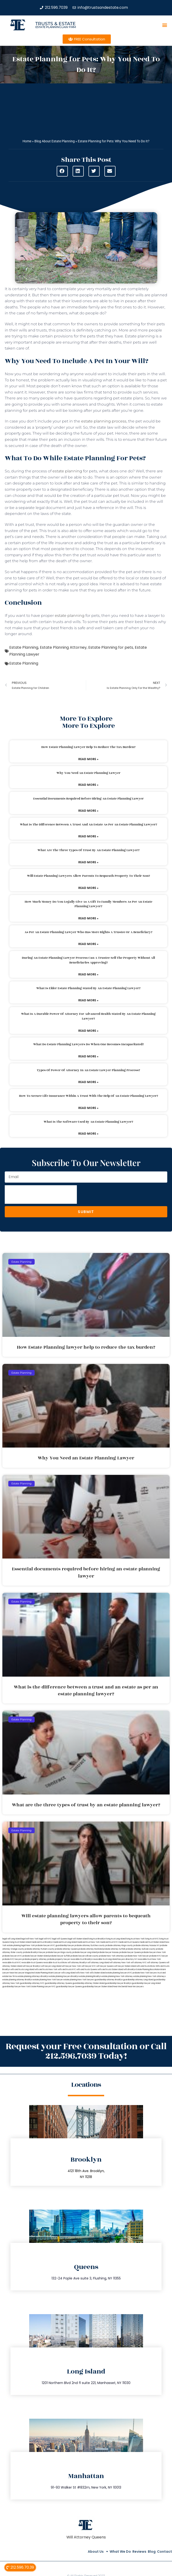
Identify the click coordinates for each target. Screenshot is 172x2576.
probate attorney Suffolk (114, 1949)
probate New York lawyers (145, 1973)
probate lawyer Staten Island (36, 1956)
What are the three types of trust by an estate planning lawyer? (88, 850)
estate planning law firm (55, 27)
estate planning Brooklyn (90, 1976)
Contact (164, 2551)
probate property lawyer (58, 1959)
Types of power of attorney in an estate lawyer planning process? (88, 1070)
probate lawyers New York (153, 1952)
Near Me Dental (120, 1986)
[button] (165, 25)
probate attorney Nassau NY (146, 1945)
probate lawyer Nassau (108, 1952)
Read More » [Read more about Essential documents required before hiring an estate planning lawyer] (88, 811)
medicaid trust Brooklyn (42, 1942)
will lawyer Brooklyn (32, 1966)
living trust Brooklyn (97, 1939)
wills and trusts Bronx (145, 1966)
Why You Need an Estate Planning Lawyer (88, 773)
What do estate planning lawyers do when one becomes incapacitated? (88, 1044)
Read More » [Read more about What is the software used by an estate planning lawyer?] (88, 1134)
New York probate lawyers (38, 1945)
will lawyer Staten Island (125, 1966)
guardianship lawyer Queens (69, 1986)
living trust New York (135, 1939)
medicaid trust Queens (128, 1942)
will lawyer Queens (105, 1966)
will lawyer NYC (88, 1966)
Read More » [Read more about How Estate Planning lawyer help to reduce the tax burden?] (88, 759)
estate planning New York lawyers (78, 1979)
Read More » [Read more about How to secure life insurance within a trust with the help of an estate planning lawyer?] (88, 1108)
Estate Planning (23, 647)
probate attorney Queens (66, 1949)
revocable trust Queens (32, 1962)
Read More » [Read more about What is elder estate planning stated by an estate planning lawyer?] (88, 1000)
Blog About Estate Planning (54, 141)
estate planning (67, 471)
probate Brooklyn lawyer (34, 1952)
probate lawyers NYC (12, 1956)
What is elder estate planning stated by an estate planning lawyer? (88, 988)
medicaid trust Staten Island (152, 1942)
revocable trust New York (149, 1959)
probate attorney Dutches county (89, 1945)
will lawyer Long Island (51, 1966)
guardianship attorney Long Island (138, 1979)
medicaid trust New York (88, 1942)
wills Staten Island (98, 1973)
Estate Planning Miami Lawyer (47, 1973)
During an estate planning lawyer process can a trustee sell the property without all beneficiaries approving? (88, 960)
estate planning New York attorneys (149, 1976)
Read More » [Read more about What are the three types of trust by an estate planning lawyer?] (88, 862)
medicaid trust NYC (109, 1942)
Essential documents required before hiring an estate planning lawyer (88, 798)
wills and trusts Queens (86, 1969)
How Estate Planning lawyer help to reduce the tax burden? (88, 747)
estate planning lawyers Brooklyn (64, 1976)
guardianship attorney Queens (58, 1983)
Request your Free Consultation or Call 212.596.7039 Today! (86, 2051)
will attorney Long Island (98, 1962)
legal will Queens (59, 1939)
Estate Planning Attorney (63, 647)
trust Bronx (62, 1962)
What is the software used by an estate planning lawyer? (88, 1121)
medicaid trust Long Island (65, 1942)
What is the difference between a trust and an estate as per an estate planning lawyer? (88, 824)
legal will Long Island (11, 1939)
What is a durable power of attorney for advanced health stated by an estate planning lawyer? (88, 1016)
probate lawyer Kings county (59, 1952)
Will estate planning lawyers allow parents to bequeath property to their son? (88, 875)
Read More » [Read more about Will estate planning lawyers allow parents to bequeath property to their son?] (88, 888)
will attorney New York (120, 1962)
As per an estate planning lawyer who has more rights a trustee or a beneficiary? (88, 932)
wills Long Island (68, 1973)
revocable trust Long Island (105, 1959)
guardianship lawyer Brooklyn (118, 1983)
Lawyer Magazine (26, 1973)
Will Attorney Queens (86, 2537)
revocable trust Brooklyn (81, 1959)
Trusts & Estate (55, 23)
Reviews (139, 2551)
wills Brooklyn (130, 1969)
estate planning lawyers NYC (119, 1973)
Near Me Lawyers (136, 1986)
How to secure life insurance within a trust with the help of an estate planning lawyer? (88, 1096)
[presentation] (41, 1194)
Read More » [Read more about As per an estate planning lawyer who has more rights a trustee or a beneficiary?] (88, 944)
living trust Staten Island (20, 1942)
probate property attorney (35, 1959)
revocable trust (50, 1962)
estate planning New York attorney (117, 1976)
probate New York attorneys (112, 1956)
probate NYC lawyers (12, 1959)
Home (27, 141)
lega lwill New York (29, 1939)
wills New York (82, 1973)
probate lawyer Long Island (84, 1952)
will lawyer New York (71, 1966)
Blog (152, 2551)
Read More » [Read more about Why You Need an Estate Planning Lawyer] (88, 785)
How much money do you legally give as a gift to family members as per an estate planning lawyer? (88, 904)
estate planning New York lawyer (48, 1979)
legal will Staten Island (78, 1939)
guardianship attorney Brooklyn (109, 1979)
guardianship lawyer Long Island (146, 1983)
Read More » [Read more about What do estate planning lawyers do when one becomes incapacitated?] (88, 1056)
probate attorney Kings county (119, 1945)
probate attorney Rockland (90, 1949)
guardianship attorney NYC (32, 1983)
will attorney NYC (139, 1962)
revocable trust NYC (11, 1962)
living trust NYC (152, 1939)
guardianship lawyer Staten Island (97, 1986)
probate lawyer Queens (130, 1952)
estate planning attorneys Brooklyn (33, 1976)
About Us (98, 2551)
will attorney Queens (156, 1962)
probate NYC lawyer (158, 1956)
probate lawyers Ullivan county (84, 1956)
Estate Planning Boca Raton (148, 1969)
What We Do (120, 2551)
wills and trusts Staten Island (110, 1969)
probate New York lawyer (137, 1956)
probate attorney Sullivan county (140, 1949)
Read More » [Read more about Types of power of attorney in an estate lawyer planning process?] (88, 1082)
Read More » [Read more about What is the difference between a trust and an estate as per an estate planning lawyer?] (88, 836)
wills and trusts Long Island (22, 1969)
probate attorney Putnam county (39, 1949)
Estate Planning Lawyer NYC (43, 1986)
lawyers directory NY (128, 1959)
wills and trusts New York (46, 1969)
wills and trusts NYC (67, 1969)
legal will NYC (45, 1939)
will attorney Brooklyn (77, 1962)
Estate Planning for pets (110, 647)
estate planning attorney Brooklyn (17, 1979)
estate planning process (103, 421)
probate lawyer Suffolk (59, 1956)
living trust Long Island (116, 1939)
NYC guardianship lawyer (62, 1945)
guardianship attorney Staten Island (88, 1983)
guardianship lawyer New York (16, 1986)
